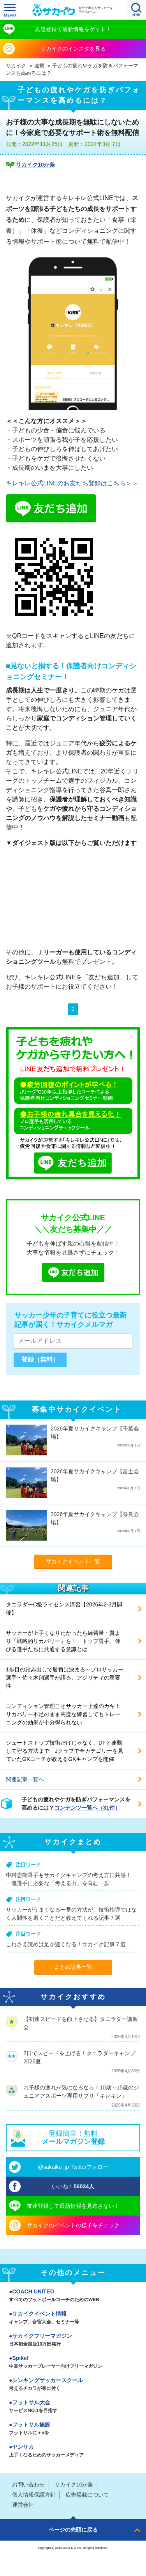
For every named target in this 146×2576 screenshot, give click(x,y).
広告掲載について (87, 2495)
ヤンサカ (73, 2451)
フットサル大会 (73, 2407)
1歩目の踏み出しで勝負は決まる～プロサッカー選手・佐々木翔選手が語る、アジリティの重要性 (64, 1677)
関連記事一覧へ (25, 1779)
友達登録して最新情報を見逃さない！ (73, 2206)
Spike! (73, 2362)
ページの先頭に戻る (73, 2530)
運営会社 (23, 2505)
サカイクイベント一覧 (73, 1561)
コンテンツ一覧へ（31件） (87, 1808)
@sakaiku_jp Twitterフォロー (73, 2167)
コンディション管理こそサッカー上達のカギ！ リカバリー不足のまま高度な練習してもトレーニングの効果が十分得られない (66, 1714)
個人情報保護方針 (34, 2495)
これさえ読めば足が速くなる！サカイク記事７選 (66, 1944)
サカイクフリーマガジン (73, 2340)
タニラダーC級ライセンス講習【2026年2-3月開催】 (64, 1608)
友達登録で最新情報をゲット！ (73, 29)
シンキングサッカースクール (73, 2385)
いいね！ (73, 2186)
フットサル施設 (73, 2429)
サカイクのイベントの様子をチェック (73, 2225)
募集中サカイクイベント (77, 1409)
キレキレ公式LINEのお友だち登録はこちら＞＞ (72, 483)
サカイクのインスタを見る (73, 49)
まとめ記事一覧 (73, 1967)
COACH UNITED (73, 2296)
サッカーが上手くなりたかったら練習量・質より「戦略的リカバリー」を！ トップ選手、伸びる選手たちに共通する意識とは (63, 1641)
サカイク (16, 66)
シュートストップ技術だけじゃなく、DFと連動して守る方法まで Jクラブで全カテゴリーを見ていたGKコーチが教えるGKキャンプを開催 (64, 1751)
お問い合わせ (28, 2484)
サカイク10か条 (35, 165)
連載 (39, 66)
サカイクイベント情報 (73, 2318)
